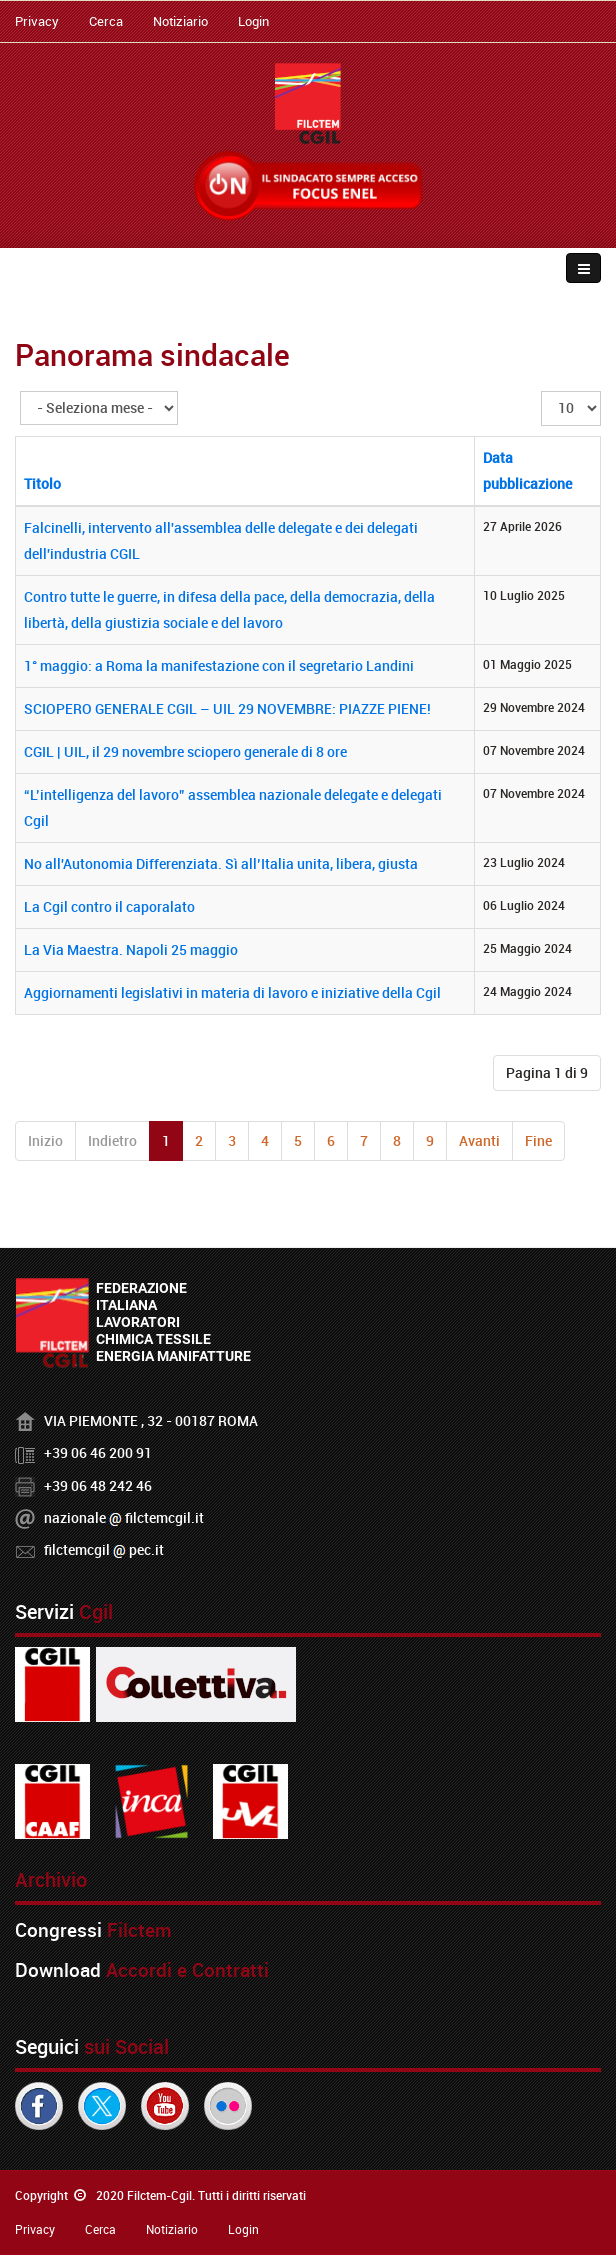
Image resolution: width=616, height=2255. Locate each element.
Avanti (479, 1140)
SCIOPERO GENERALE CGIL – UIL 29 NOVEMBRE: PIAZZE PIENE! (227, 708)
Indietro (112, 1140)
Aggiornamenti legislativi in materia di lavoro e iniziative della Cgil (232, 992)
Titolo (42, 483)
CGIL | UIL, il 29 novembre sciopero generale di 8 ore (185, 751)
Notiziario (180, 21)
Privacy (37, 21)
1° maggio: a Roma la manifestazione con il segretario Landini (219, 665)
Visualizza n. (541, 391)
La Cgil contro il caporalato (109, 906)
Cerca (106, 21)
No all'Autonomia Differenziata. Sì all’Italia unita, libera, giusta (221, 863)
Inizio (45, 1140)
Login (253, 21)
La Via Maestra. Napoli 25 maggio (131, 949)
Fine (538, 1140)
